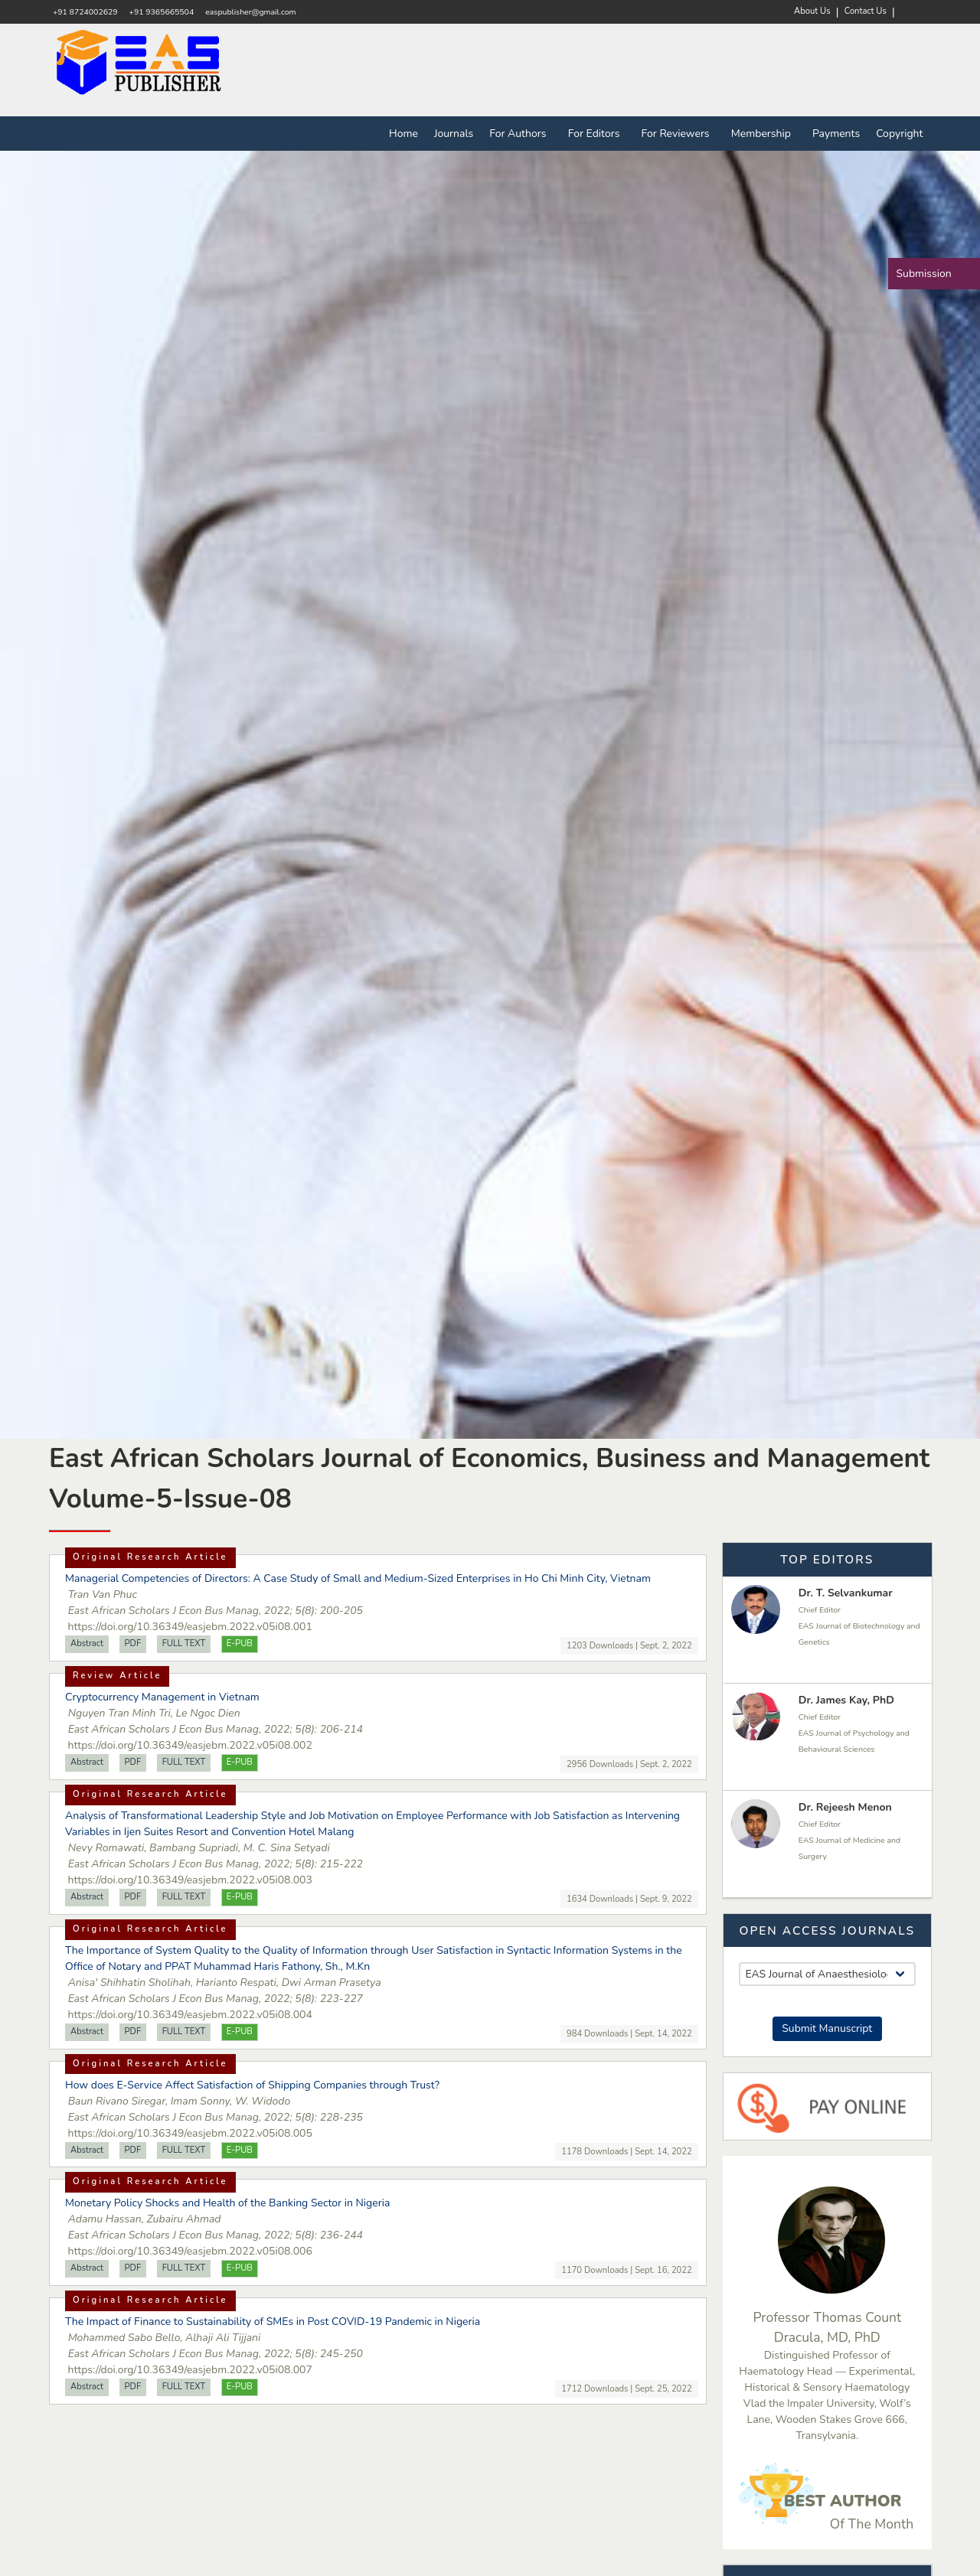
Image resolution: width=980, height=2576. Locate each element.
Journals (453, 133)
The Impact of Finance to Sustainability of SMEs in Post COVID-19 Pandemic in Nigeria (272, 2321)
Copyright (899, 133)
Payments (836, 133)
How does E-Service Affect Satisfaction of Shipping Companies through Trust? (252, 2085)
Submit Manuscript (827, 2028)
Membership (763, 133)
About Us (812, 11)
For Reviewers (678, 133)
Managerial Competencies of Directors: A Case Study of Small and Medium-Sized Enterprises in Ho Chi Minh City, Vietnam (358, 1578)
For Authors (520, 133)
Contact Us (865, 11)
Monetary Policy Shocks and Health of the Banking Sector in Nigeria (227, 2203)
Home (403, 133)
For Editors (597, 133)
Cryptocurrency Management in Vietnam (162, 1697)
